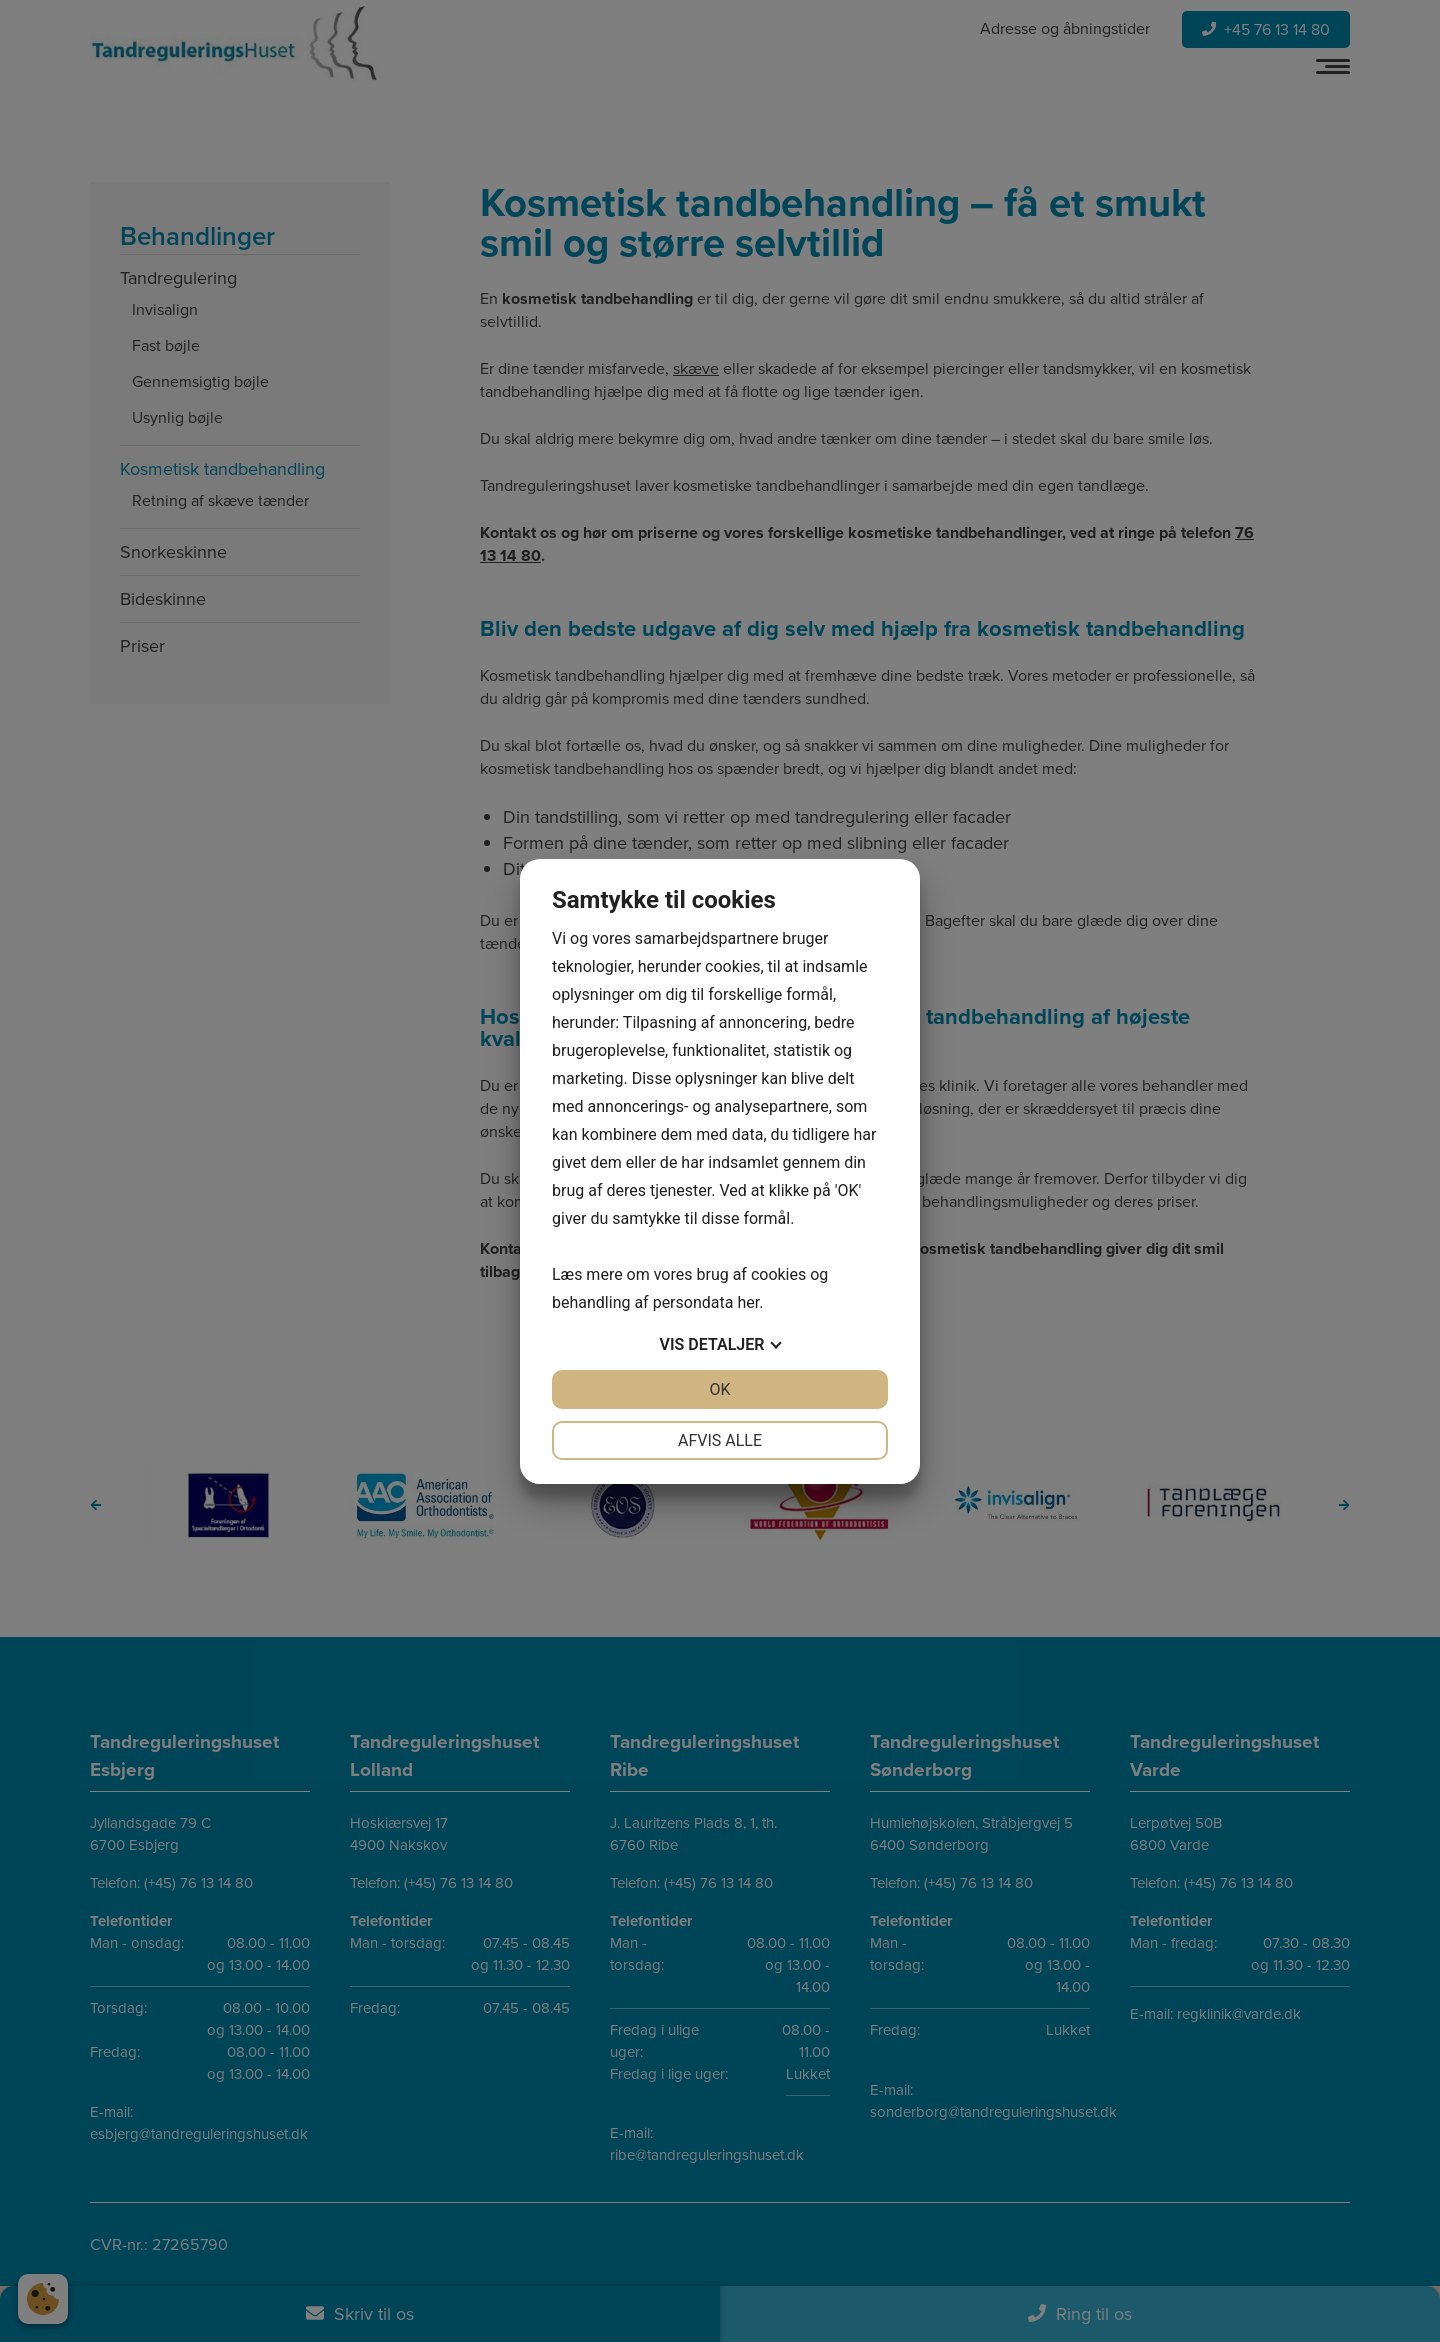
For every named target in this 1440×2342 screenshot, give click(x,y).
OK (719, 1389)
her (748, 1302)
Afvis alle (720, 1440)
